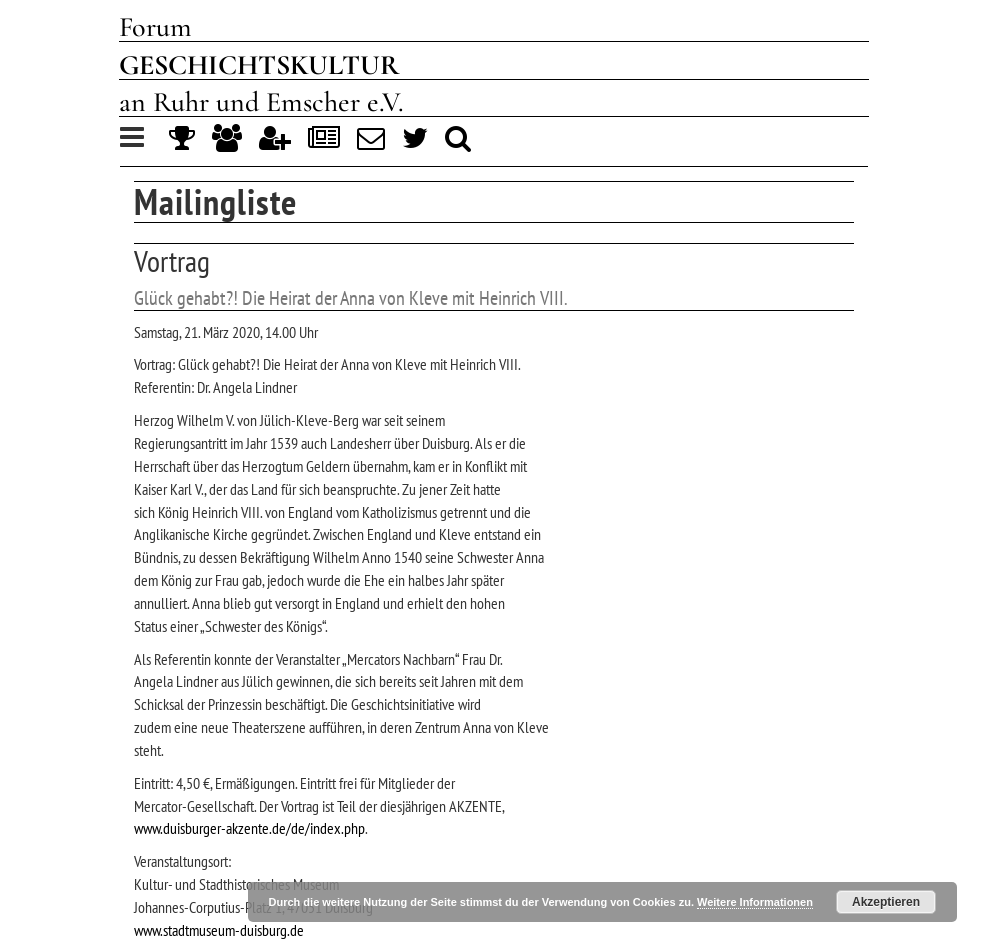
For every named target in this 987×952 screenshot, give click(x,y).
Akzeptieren (886, 902)
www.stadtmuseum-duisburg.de (219, 930)
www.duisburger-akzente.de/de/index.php (249, 828)
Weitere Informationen (755, 902)
